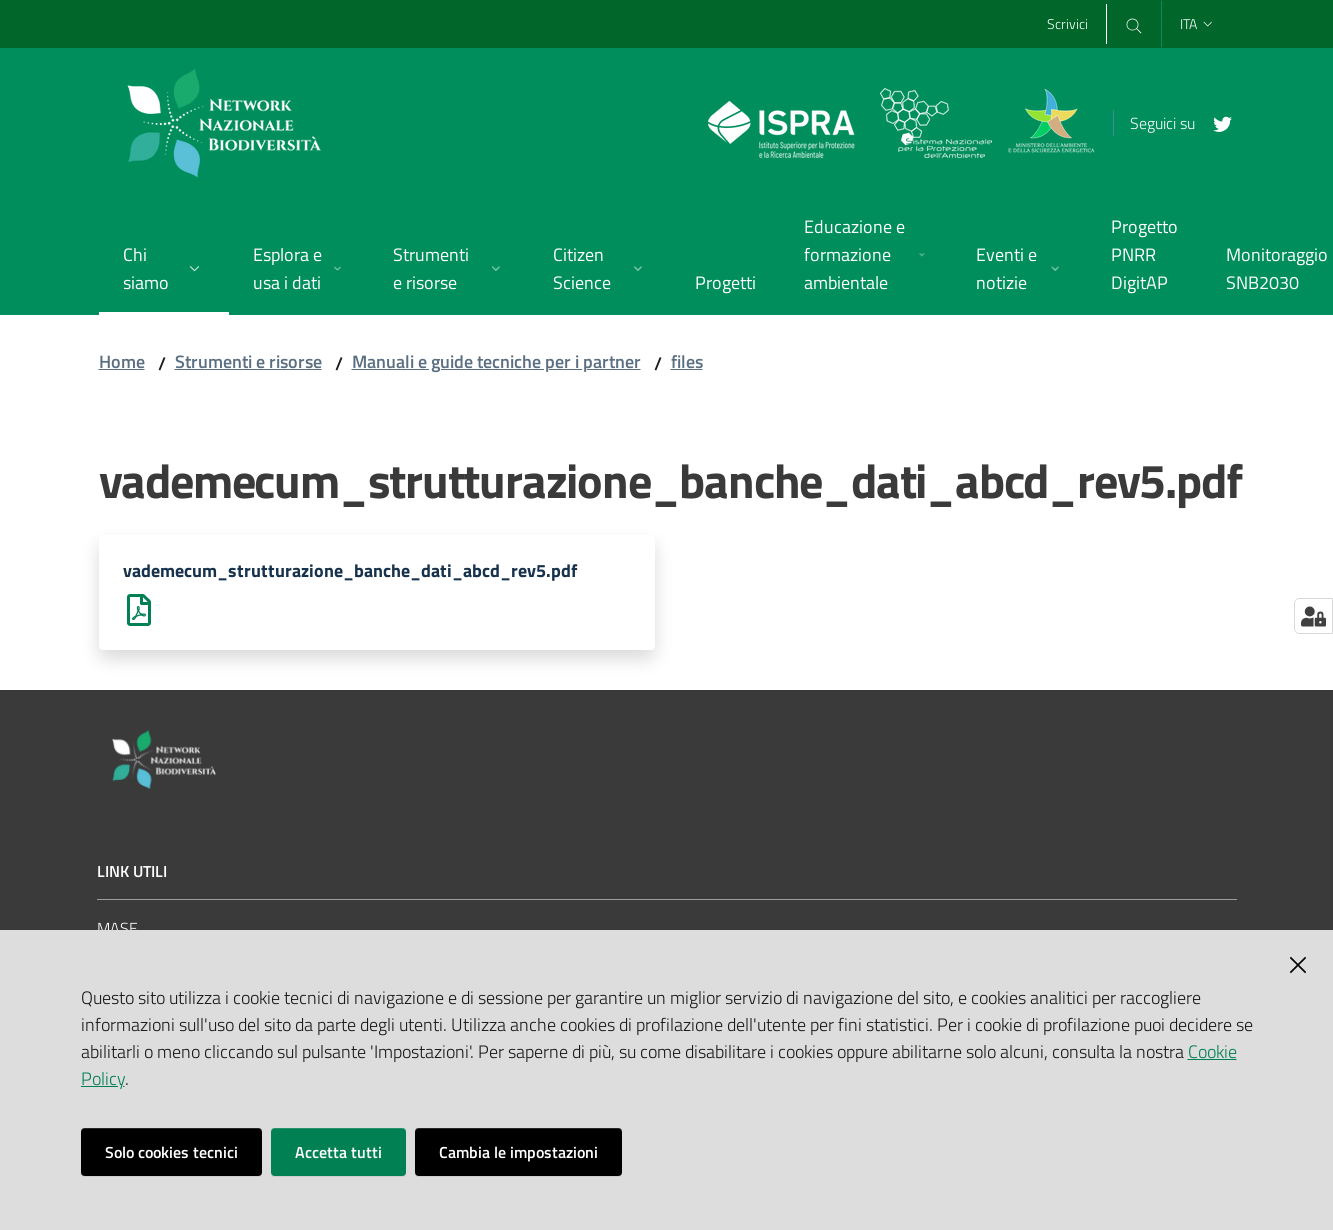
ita (1197, 23)
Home (122, 361)
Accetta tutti (338, 1152)
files (687, 361)
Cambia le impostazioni (518, 1152)
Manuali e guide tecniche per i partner (496, 361)
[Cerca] (1132, 24)
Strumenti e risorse (248, 361)
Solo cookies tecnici (171, 1152)
